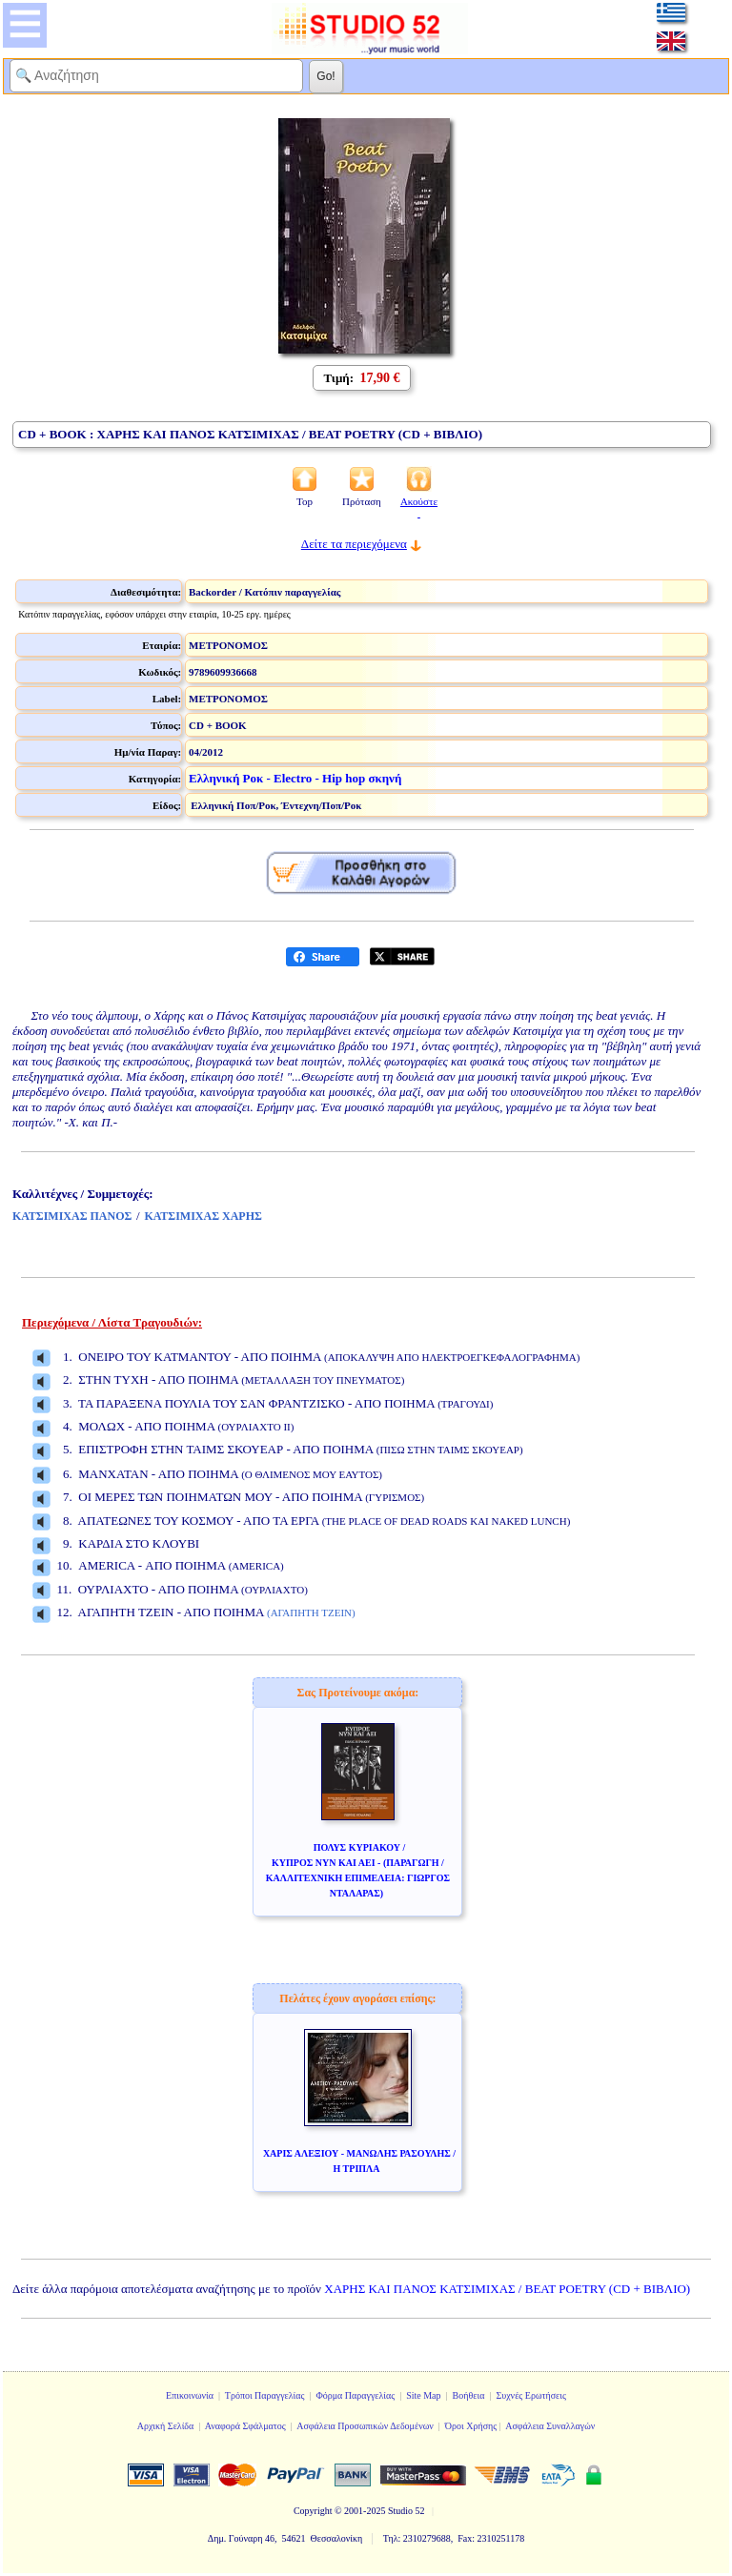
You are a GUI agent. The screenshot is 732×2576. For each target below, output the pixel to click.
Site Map (423, 2395)
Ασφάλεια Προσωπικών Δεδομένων (365, 2426)
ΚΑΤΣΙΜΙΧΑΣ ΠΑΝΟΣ (72, 1216)
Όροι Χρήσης (471, 2426)
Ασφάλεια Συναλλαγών (550, 2426)
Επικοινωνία (190, 2395)
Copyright (313, 2510)
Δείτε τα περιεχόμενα (354, 544)
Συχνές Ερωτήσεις (531, 2395)
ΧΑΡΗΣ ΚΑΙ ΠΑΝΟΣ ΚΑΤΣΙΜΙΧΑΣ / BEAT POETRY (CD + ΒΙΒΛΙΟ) (507, 2289)
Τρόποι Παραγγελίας (265, 2395)
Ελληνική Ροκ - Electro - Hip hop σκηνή (295, 778)
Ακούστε (418, 507)
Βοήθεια (469, 2395)
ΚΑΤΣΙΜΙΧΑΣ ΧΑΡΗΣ (203, 1216)
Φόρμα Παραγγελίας (355, 2395)
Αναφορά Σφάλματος (245, 2426)
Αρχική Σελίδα (165, 2426)
